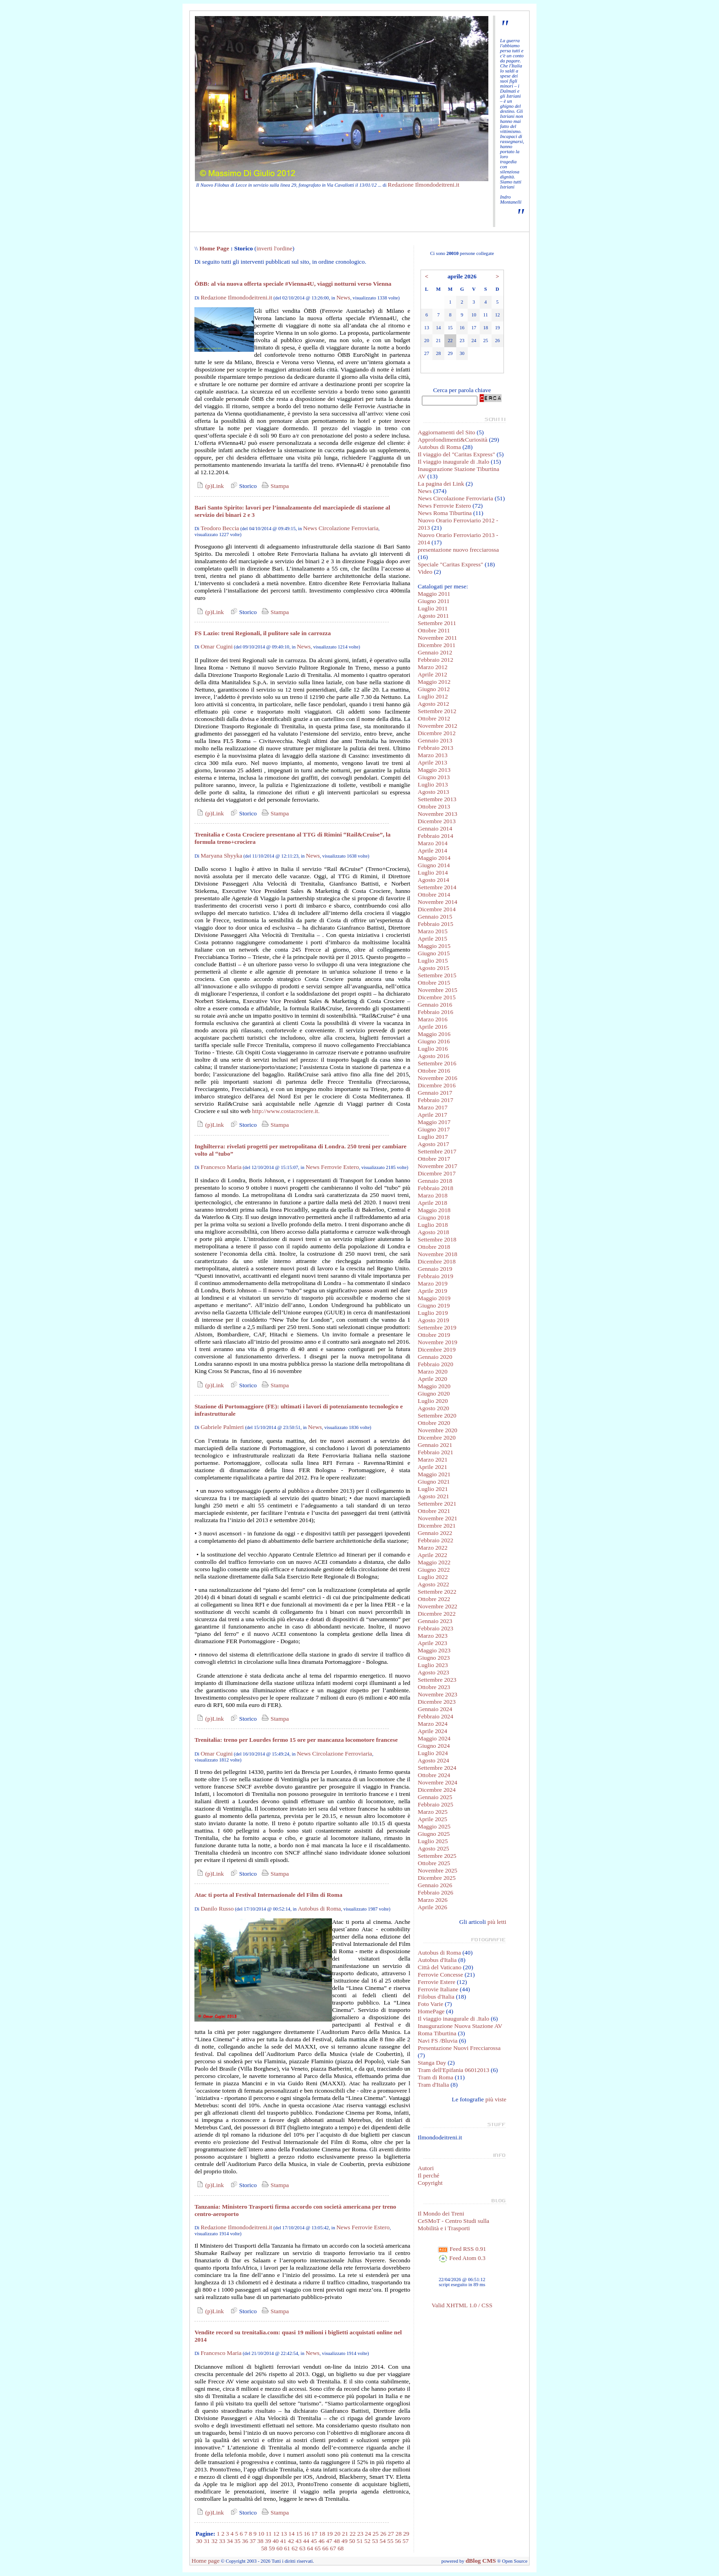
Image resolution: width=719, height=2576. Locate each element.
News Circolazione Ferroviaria (340, 528)
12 (276, 2533)
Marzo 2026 (433, 1899)
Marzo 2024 (433, 1723)
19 (329, 2533)
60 (279, 2548)
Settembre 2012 (437, 711)
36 (245, 2540)
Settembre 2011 (437, 623)
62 (295, 2548)
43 (298, 2540)
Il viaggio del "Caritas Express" (456, 454)
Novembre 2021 (437, 1518)
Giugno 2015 (434, 953)
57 (406, 2540)
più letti (496, 1921)
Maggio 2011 (434, 593)
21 (345, 2533)
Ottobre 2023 (434, 1687)
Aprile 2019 (432, 1290)
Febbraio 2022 (435, 1540)
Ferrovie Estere (436, 1981)
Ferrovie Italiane (438, 1989)
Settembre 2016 (437, 1063)
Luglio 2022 (433, 1576)
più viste (496, 2099)
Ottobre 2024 (434, 1775)
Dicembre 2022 (437, 1613)
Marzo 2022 (433, 1547)
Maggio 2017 (434, 1122)
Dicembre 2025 (437, 1877)
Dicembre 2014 (437, 909)
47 (329, 2540)
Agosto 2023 (433, 1672)
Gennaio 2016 (435, 1004)
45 (314, 2540)
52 (367, 2540)
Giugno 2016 (434, 1041)
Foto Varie (430, 2003)
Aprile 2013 (432, 762)
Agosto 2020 (433, 1408)
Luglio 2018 (433, 1224)
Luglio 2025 (433, 1841)
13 (284, 2533)
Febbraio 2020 (435, 1364)
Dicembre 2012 (437, 733)
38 (260, 2540)
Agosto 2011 (433, 615)
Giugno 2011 (433, 601)
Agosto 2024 (433, 1760)
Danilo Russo (216, 1908)
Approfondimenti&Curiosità (452, 439)
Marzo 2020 (433, 1371)
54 (383, 2540)
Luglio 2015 (433, 960)
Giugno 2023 (434, 1657)
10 (261, 2533)
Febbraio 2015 (435, 923)
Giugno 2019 (434, 1305)
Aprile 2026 (432, 1907)
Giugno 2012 (434, 689)
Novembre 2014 (437, 901)
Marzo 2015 (433, 931)
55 (390, 2540)
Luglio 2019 (433, 1312)
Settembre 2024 (437, 1767)
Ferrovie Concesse (440, 1974)
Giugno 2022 (434, 1569)
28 (398, 2533)
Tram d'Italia (433, 2084)
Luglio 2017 (433, 1136)
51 (360, 2540)
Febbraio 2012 (435, 659)
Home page (206, 2560)
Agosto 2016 (433, 1056)
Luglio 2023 (433, 1665)
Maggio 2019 (434, 1298)
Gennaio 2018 (435, 1180)
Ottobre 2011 (434, 630)
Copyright (430, 2182)
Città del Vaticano (439, 1967)
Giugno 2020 (434, 1393)
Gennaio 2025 (435, 1797)
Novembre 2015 (437, 989)
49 (344, 2540)
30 (199, 2540)
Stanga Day (432, 2062)
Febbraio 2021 (435, 1452)
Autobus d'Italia (437, 1959)
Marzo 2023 (433, 1635)
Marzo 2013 (433, 755)
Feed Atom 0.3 (461, 2258)
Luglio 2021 (433, 1488)
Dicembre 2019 (437, 1349)
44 (306, 2540)
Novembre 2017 (437, 1166)
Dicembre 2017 (437, 1173)
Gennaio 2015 (435, 916)
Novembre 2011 (437, 637)
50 (352, 2540)
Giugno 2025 (434, 1833)
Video (425, 571)
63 (302, 2548)
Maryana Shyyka (221, 855)
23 (360, 2533)
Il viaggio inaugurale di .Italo (453, 461)
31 (207, 2540)
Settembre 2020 (437, 1415)
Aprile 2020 (432, 1378)
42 (291, 2540)
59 (272, 2548)
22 (352, 2533)
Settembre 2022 (437, 1591)
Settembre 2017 (437, 1151)
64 (310, 2548)
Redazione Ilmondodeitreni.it (423, 184)
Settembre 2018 (437, 1239)
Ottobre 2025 (434, 1863)
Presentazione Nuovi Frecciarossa (459, 2047)
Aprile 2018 (432, 1202)
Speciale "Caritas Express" (450, 564)
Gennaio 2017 (435, 1092)
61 (287, 2548)
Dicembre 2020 (437, 1437)
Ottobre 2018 (434, 1246)
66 (325, 2548)
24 (368, 2533)
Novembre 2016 (437, 1078)
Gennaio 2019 (435, 1268)
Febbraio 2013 (435, 747)
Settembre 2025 (437, 1855)
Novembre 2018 (437, 1254)
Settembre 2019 (437, 1327)
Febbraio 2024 (435, 1716)
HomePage (431, 2011)
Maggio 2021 (434, 1474)
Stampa (274, 485)
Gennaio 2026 (435, 1885)
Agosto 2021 (433, 1496)
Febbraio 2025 (435, 1804)
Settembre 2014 (437, 887)
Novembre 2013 (437, 813)
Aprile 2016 (432, 1026)
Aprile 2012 (432, 674)
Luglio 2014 (433, 872)
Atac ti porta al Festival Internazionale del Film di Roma (268, 1894)
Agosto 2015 (433, 967)
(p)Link (209, 485)
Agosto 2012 (433, 703)
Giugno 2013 (434, 777)
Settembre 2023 (437, 1679)
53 (375, 2540)
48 (337, 2540)
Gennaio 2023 (435, 1621)
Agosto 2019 (433, 1320)
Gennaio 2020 (435, 1356)
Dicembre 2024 (437, 1789)
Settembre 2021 (437, 1503)
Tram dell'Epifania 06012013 (453, 2069)
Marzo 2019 (433, 1283)
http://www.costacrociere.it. (286, 1111)
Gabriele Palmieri (221, 1427)
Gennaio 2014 (435, 828)
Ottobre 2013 (434, 806)
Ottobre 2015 (434, 982)
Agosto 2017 (433, 1144)
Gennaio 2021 (435, 1444)
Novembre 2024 (437, 1782)
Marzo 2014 (433, 843)
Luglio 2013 (433, 784)
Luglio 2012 (433, 696)
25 (375, 2533)
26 (383, 2533)
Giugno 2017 (434, 1129)
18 (322, 2533)
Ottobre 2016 (434, 1070)
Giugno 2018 (434, 1217)
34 (229, 2540)
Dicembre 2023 (437, 1701)
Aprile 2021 (432, 1466)
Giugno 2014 (434, 865)
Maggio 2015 (434, 945)
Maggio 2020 (434, 1386)
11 (269, 2533)
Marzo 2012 (433, 667)
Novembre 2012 (437, 725)
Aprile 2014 (432, 850)
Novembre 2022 (437, 1606)
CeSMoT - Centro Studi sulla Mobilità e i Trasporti (453, 2224)
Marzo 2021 (433, 1459)
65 (318, 2548)
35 (237, 2540)
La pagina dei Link (441, 483)
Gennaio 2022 (435, 1532)
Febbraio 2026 (435, 1892)
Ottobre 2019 (434, 1334)
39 (268, 2540)
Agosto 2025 (433, 1848)
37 (252, 2540)
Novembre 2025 (437, 1870)
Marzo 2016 (433, 1019)
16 (307, 2533)
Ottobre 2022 (434, 1598)
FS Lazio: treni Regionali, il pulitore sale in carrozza (262, 633)
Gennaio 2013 (435, 740)
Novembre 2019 (437, 1342)
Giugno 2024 (434, 1745)
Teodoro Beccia (219, 528)
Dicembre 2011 (436, 645)
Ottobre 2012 (434, 718)
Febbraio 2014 (435, 835)
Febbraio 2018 (435, 1188)
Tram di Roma (435, 2077)
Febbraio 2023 (435, 1628)
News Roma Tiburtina (445, 513)
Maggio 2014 (434, 857)
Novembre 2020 (437, 1430)
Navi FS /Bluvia (438, 2040)
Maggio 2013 (434, 769)
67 (333, 2548)
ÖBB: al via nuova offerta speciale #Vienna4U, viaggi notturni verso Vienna (292, 283)
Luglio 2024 (433, 1753)
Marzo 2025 (433, 1811)
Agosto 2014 (433, 879)
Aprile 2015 (432, 938)
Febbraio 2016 (435, 1011)
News (343, 297)
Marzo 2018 (433, 1195)
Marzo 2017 (433, 1107)
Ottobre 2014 (434, 894)
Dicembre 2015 (437, 997)
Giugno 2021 (434, 1481)
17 (314, 2533)
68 (340, 2548)
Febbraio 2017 (435, 1100)
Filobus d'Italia (436, 1996)
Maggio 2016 (434, 1033)
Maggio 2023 (434, 1650)
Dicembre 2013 (437, 821)
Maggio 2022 (434, 1562)
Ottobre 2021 (434, 1510)
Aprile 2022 (432, 1554)
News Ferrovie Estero (332, 1166)
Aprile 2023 (432, 1643)
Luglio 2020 (433, 1400)
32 (214, 2540)
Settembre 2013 (437, 799)
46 (321, 2540)
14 (291, 2533)
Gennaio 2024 (435, 1709)
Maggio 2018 (434, 1210)
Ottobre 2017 (434, 1158)
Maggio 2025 (434, 1826)
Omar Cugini (216, 646)
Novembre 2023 (437, 1694)
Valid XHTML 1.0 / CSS (461, 2305)
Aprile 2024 (432, 1731)
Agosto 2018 (433, 1232)
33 (222, 2540)
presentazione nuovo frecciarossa (458, 549)
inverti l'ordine (274, 248)
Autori (426, 2168)
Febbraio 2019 (435, 1276)
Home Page (214, 248)
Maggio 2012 (434, 681)
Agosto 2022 (433, 1584)
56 (398, 2540)
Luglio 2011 (433, 608)
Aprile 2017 (432, 1114)
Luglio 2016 (433, 1048)
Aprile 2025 (432, 1819)
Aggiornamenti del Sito (446, 432)
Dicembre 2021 (437, 1525)
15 (299, 2533)
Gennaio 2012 (435, 652)
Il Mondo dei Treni (441, 2213)
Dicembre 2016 (437, 1085)
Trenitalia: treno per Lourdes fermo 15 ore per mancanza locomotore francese (296, 1739)
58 (264, 2548)
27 (391, 2533)
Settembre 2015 (437, 975)
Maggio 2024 (434, 1738)
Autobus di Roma (319, 1908)
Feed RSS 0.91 (462, 2248)
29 (406, 2533)
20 (337, 2533)
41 (283, 2540)
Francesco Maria (220, 1166)
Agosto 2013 (433, 791)
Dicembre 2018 (437, 1261)
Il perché (428, 2175)
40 (275, 2540)
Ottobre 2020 (434, 1422)
